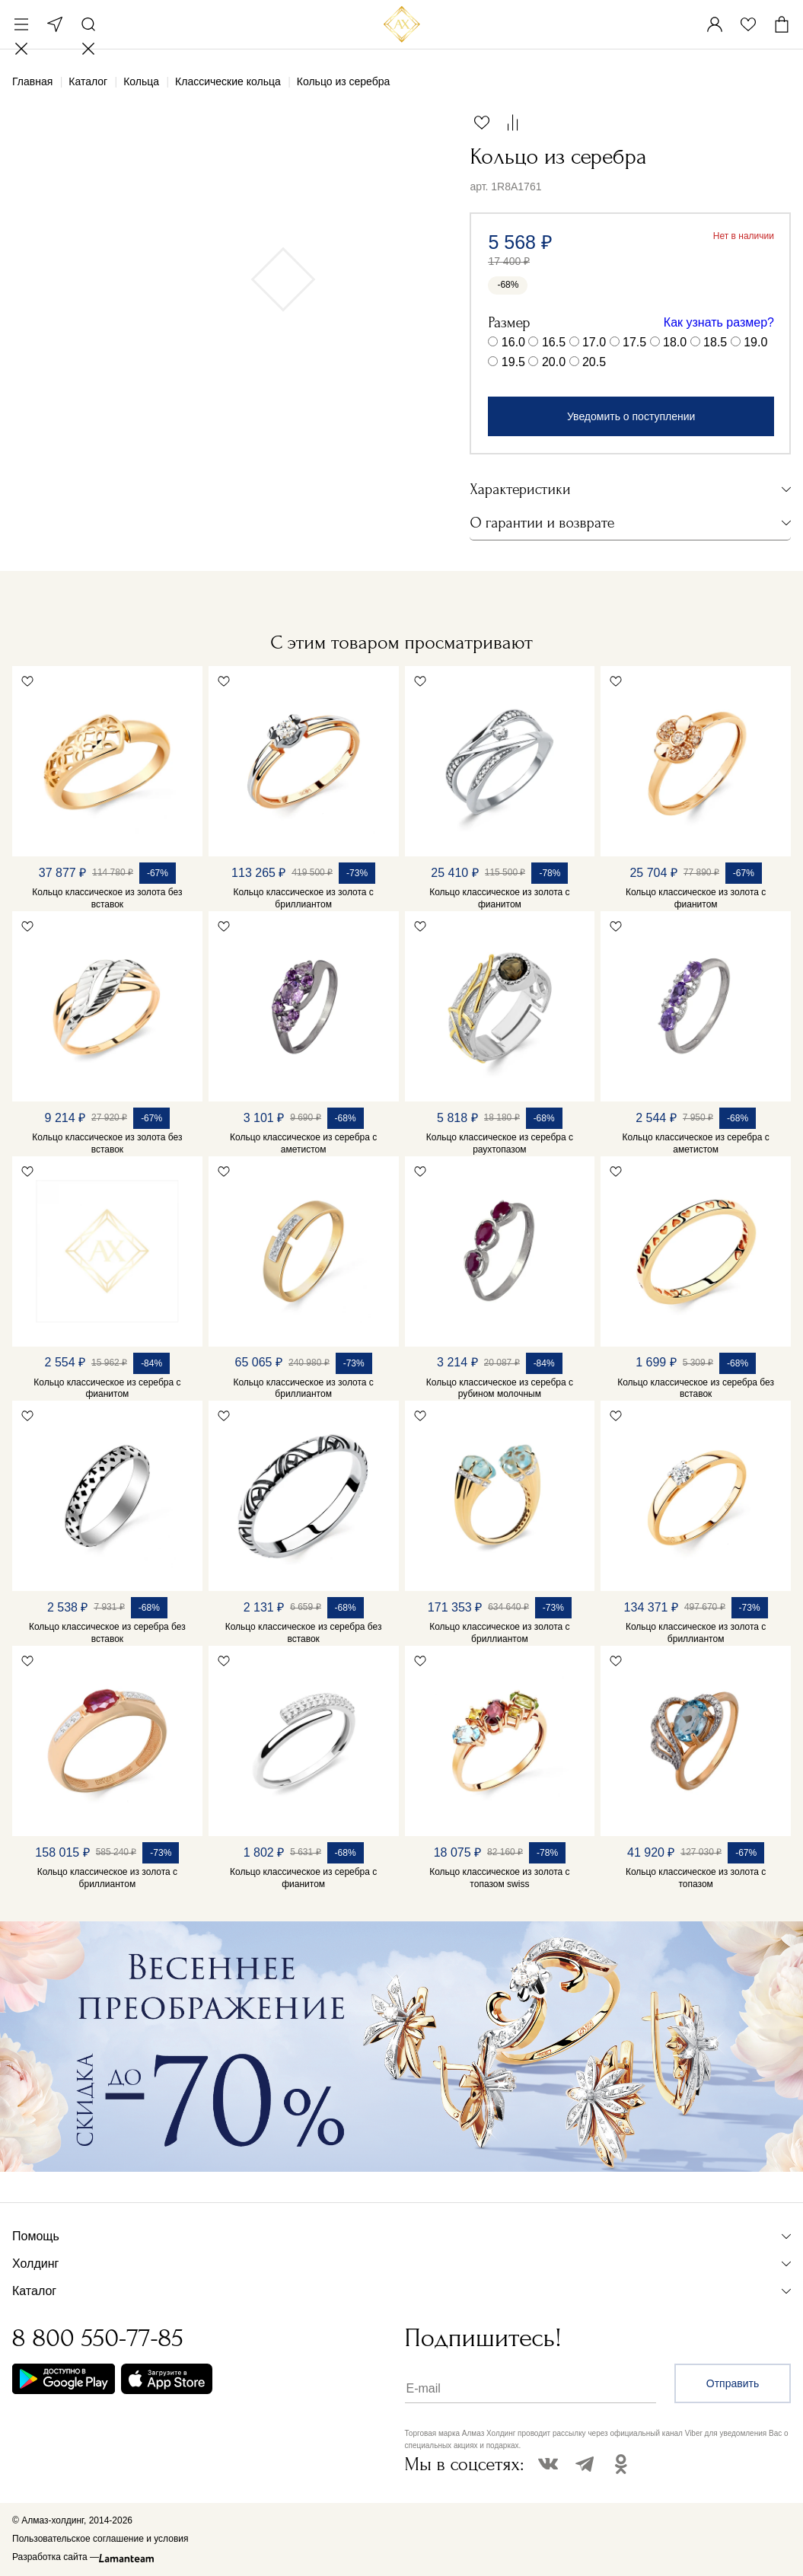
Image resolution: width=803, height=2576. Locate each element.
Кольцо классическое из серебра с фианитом (106, 1388)
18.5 (715, 342)
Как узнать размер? (719, 322)
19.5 (513, 361)
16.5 (554, 342)
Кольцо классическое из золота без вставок (107, 898)
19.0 (755, 342)
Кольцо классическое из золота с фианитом (499, 898)
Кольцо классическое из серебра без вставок (695, 1388)
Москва (55, 24)
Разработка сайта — (55, 2557)
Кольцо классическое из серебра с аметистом (303, 1143)
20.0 (554, 361)
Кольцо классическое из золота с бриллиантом (303, 898)
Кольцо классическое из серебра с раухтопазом (499, 1143)
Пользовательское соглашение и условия (100, 2538)
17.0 (594, 342)
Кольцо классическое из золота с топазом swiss (499, 1878)
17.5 (634, 342)
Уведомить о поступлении (631, 416)
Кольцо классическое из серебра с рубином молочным (499, 1388)
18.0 (675, 342)
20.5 (594, 361)
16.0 (513, 342)
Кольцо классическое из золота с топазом (696, 1878)
